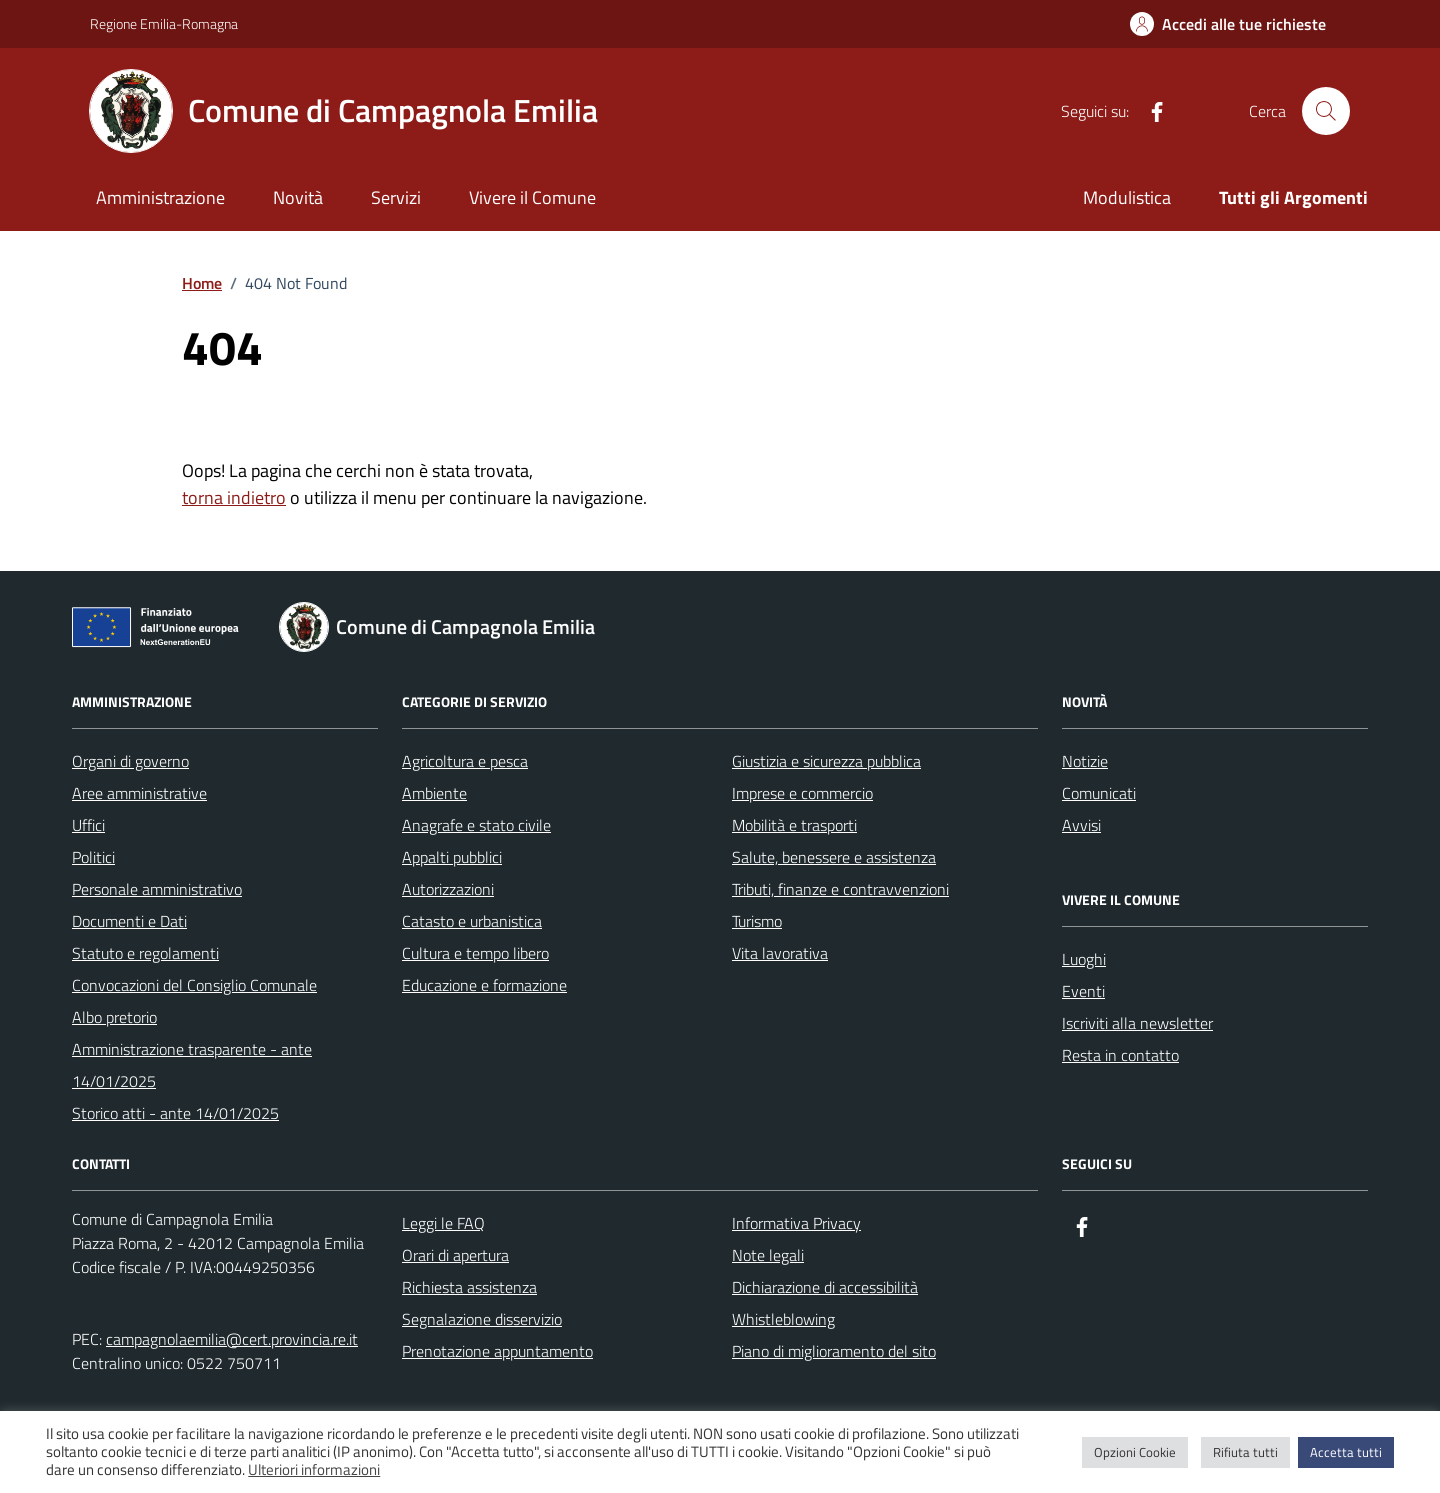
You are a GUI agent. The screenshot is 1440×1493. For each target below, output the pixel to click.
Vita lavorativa (780, 953)
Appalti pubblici (452, 857)
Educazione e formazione (484, 985)
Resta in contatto (1120, 1055)
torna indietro (234, 497)
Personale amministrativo (157, 889)
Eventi (1083, 991)
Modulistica (1127, 197)
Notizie (1085, 761)
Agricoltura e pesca (465, 761)
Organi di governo (130, 761)
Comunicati (1099, 793)
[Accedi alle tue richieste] (1228, 24)
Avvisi (1081, 825)
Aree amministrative (139, 793)
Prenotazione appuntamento (497, 1351)
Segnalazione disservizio (482, 1319)
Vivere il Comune (532, 197)
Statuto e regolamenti (145, 953)
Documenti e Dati (129, 921)
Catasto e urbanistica (472, 921)
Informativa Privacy (796, 1223)
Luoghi (1084, 959)
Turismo (757, 921)
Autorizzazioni (448, 889)
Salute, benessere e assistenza (834, 857)
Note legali (768, 1255)
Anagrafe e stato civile (476, 825)
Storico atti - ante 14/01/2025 (175, 1113)
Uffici (88, 825)
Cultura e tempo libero (475, 953)
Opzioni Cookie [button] (1135, 1452)
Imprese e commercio (802, 793)
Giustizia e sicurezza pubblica (826, 761)
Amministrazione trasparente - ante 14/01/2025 (192, 1065)
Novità (298, 197)
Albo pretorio (114, 1017)
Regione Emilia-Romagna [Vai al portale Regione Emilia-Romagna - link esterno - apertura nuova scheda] (164, 23)
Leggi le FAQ (443, 1223)
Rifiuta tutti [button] (1245, 1452)
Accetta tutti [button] (1346, 1452)
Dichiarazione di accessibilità (825, 1287)
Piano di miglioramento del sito (834, 1351)
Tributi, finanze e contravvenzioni (840, 889)
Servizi (396, 197)
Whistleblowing (783, 1319)
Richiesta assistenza (469, 1287)
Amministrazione (160, 197)
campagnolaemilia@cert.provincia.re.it (232, 1339)
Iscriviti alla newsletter (1137, 1023)
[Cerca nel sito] (1326, 111)
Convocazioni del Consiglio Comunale (194, 985)
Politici (93, 857)
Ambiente (434, 793)
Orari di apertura (455, 1255)
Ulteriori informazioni (314, 1470)
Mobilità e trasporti (794, 825)
